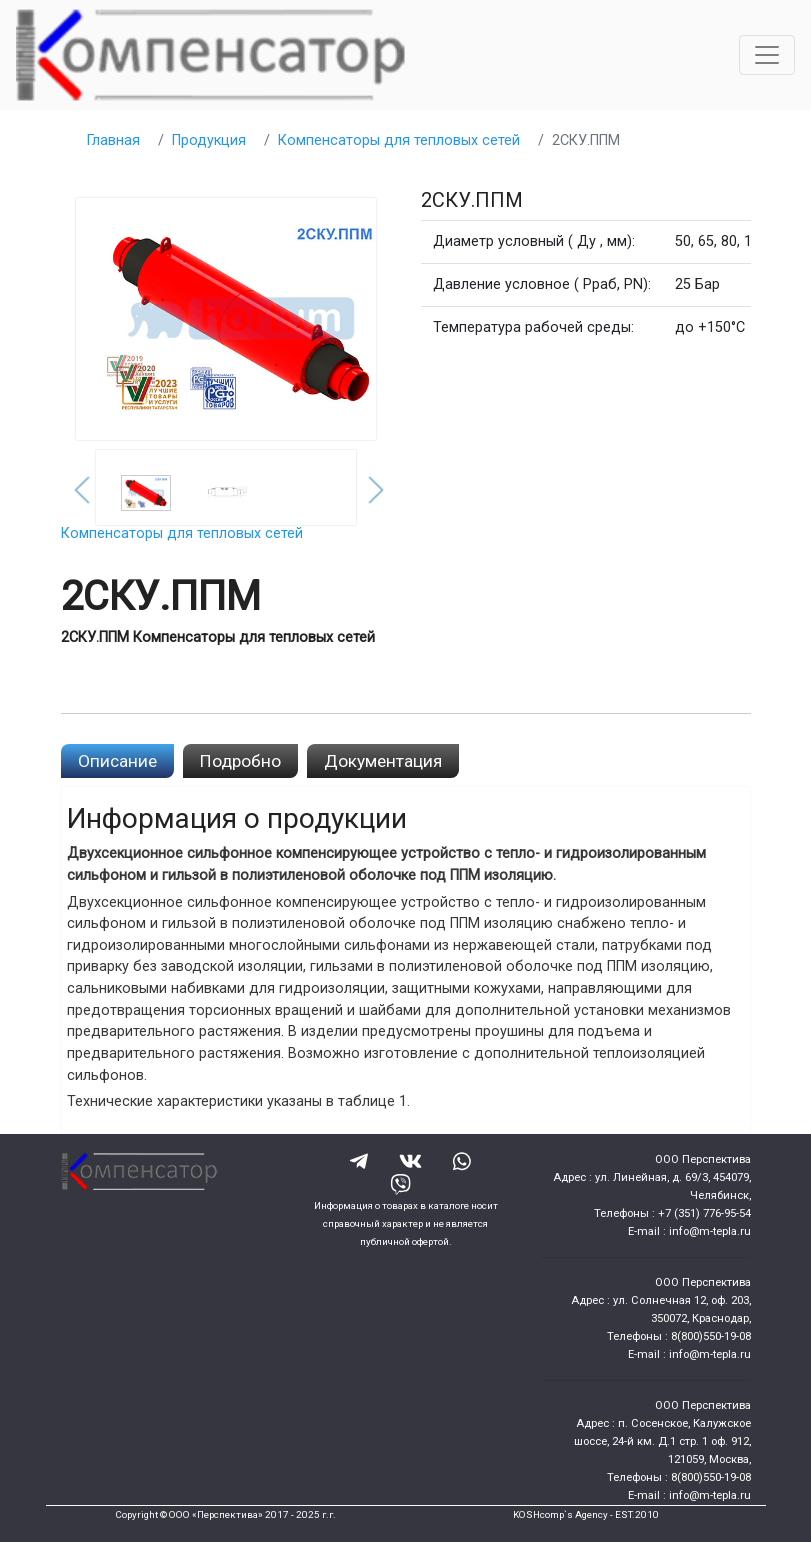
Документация (383, 761)
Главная (113, 140)
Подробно (240, 761)
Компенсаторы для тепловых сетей (399, 140)
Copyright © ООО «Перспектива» (189, 1514)
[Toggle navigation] (767, 55)
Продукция (209, 140)
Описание (117, 761)
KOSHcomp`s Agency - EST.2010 (586, 1514)
